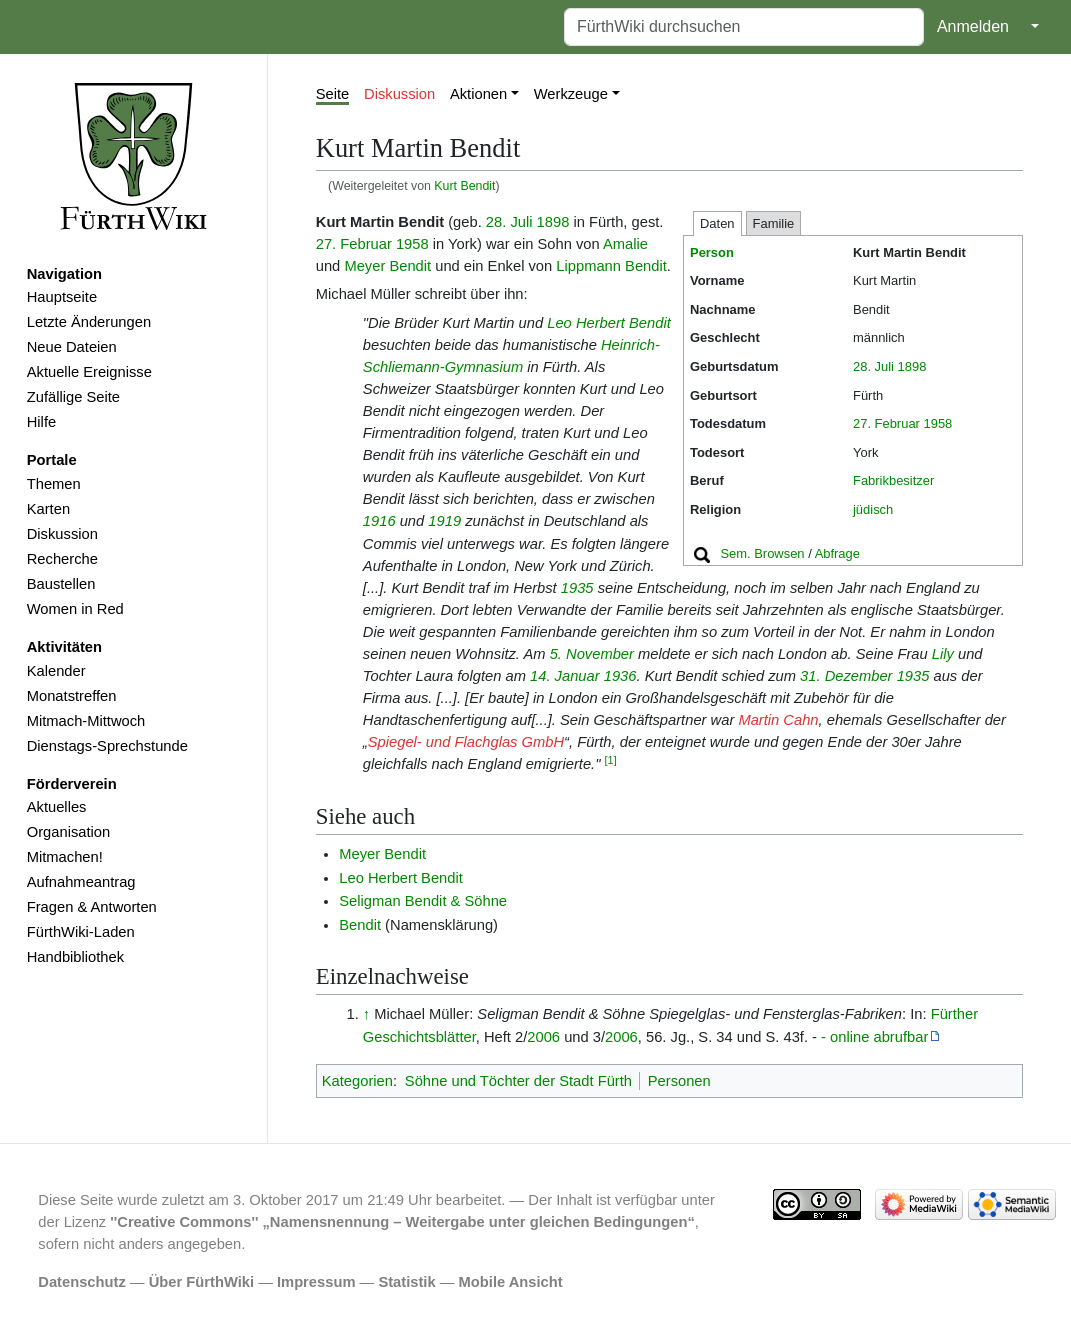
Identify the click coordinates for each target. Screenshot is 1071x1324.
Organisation (68, 832)
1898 (912, 366)
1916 (379, 521)
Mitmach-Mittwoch (86, 721)
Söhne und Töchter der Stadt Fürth (518, 1081)
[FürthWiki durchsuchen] (744, 27)
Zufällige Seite (73, 397)
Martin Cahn (778, 720)
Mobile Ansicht (511, 1282)
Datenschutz (82, 1282)
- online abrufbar (874, 1037)
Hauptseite (62, 297)
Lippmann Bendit (611, 266)
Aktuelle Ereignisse (89, 372)
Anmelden (973, 26)
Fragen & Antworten (92, 907)
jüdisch (873, 509)
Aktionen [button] (478, 94)
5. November (592, 654)
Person (712, 252)
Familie (774, 223)
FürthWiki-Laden (81, 932)
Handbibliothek (75, 957)
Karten (48, 509)
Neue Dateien (72, 347)
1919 (444, 521)
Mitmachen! (65, 857)
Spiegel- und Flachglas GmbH (466, 742)
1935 (577, 588)
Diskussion (62, 534)
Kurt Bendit (464, 186)
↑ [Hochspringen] (366, 1014)
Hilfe (41, 422)
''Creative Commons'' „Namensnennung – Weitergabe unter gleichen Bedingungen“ (402, 1222)
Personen (679, 1081)
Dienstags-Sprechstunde (107, 746)
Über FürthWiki (201, 1282)
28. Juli (873, 366)
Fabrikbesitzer (893, 480)
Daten (717, 223)
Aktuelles (57, 807)
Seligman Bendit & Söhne (423, 901)
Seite (333, 94)
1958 (938, 423)
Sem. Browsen (762, 553)
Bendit (360, 925)
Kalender (56, 671)
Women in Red (75, 609)
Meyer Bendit (387, 266)
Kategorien (357, 1081)
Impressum (316, 1282)
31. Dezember (846, 676)
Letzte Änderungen (89, 322)
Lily (943, 654)
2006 (543, 1037)
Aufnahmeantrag (81, 882)
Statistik (406, 1282)
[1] (611, 760)
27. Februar (886, 423)
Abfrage (837, 553)
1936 (620, 676)
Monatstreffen (72, 696)
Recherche (62, 559)
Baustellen (61, 584)
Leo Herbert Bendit (609, 323)
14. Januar (565, 676)
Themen (54, 484)
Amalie (625, 244)
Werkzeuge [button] (571, 94)
